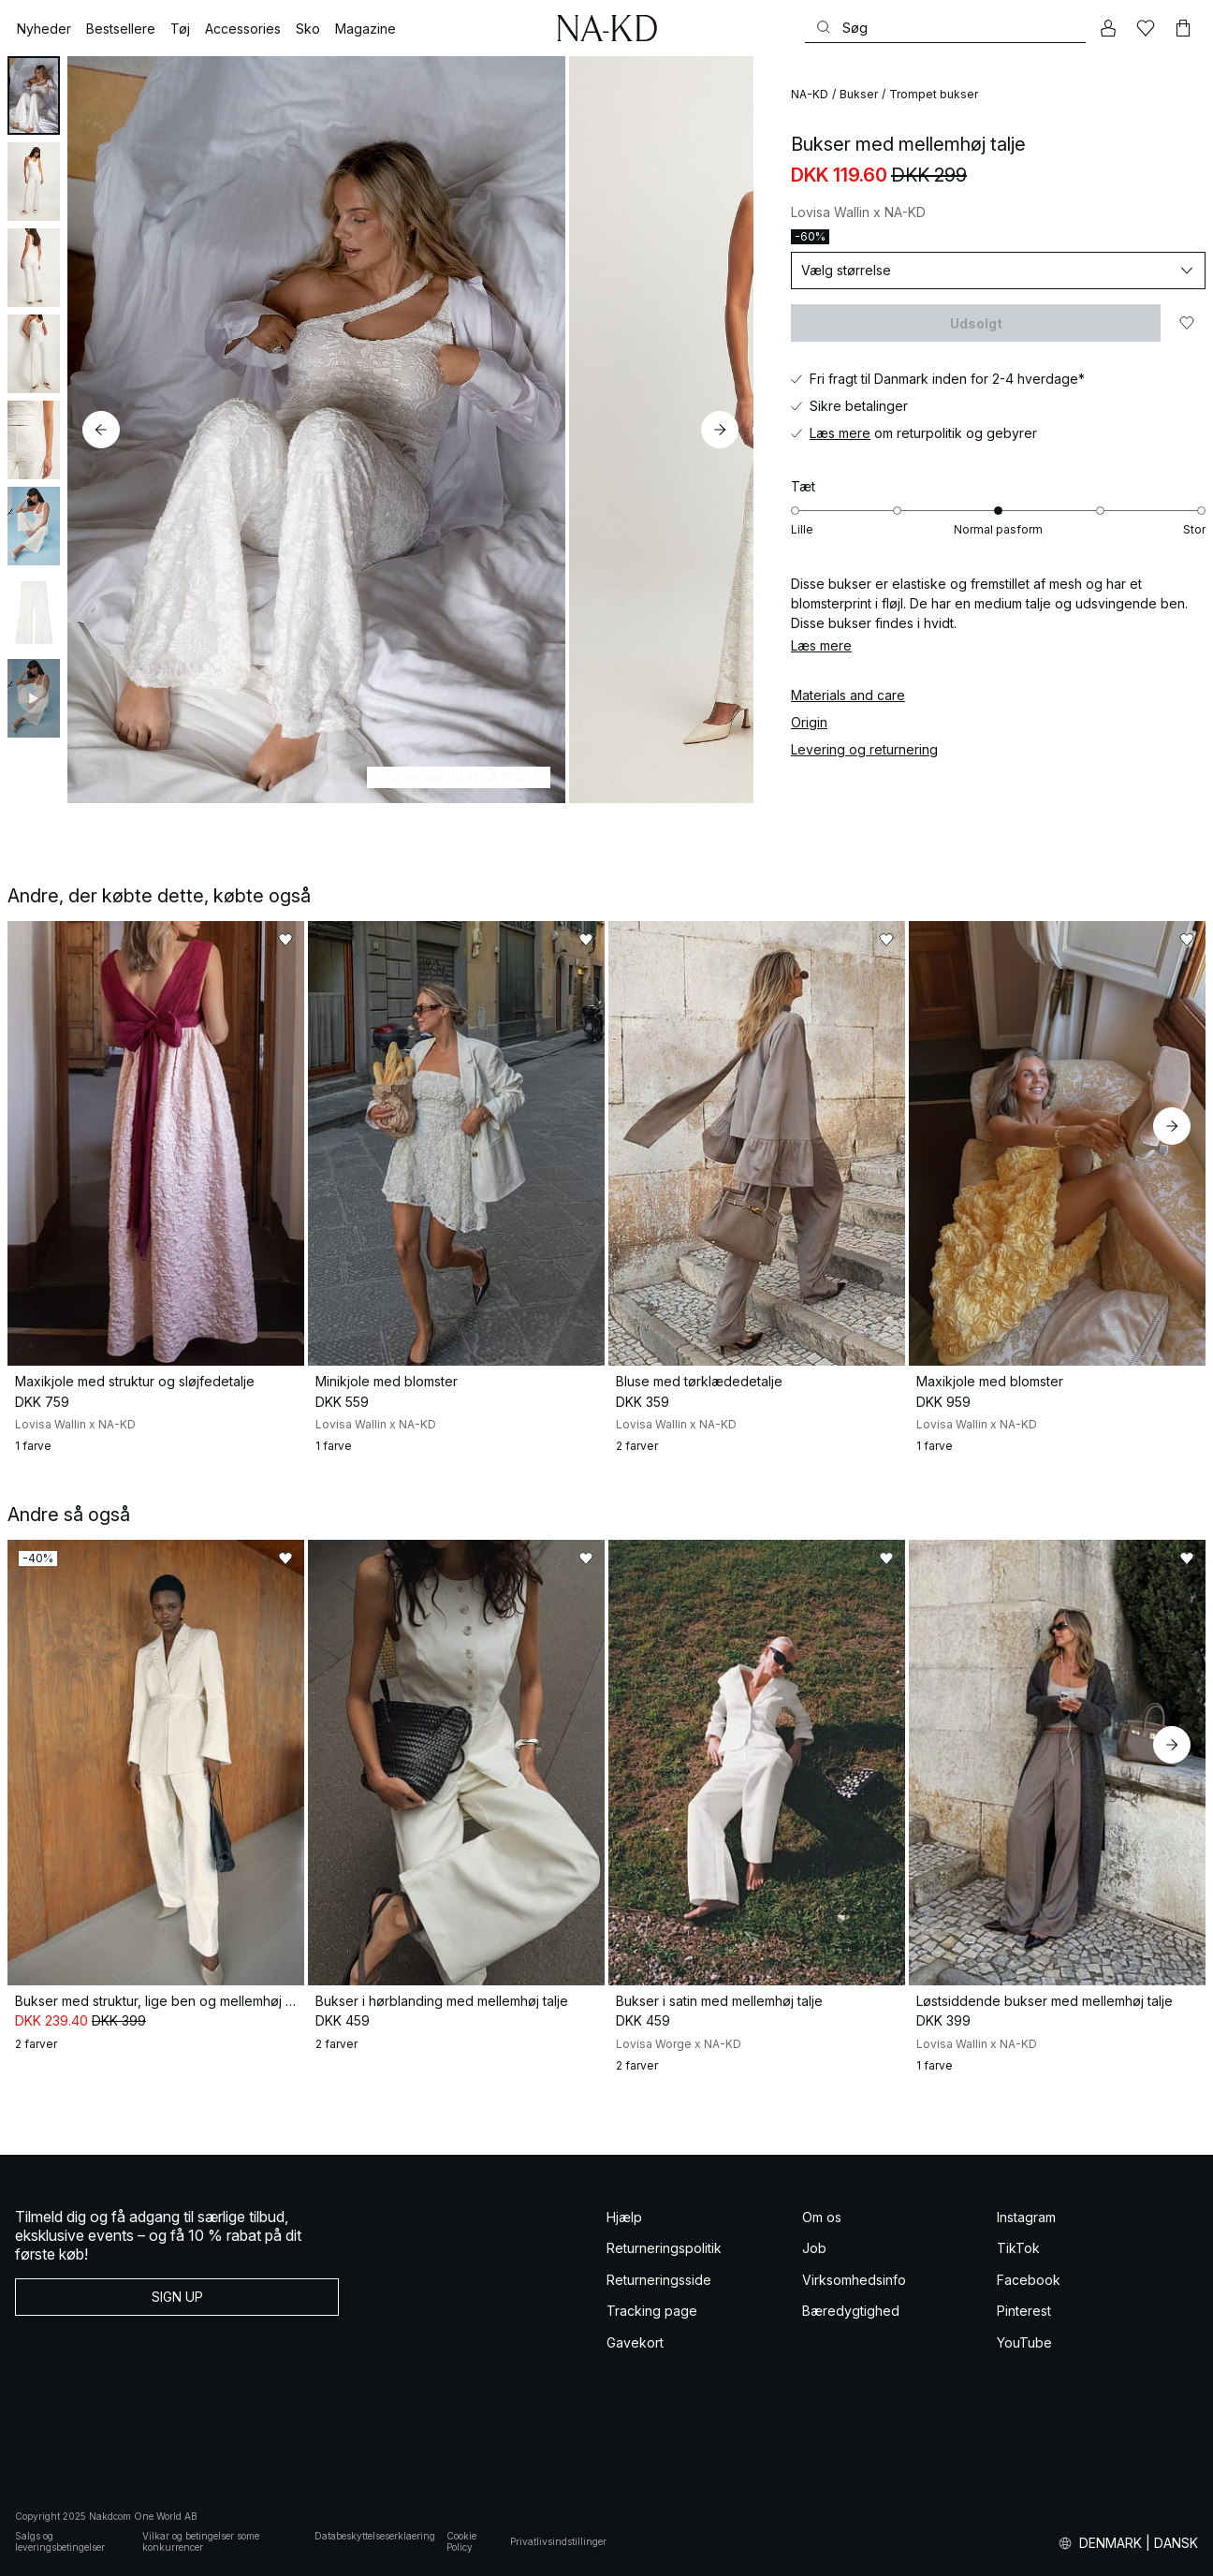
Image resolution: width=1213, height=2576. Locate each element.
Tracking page (651, 2311)
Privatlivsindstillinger (558, 2541)
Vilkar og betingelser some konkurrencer (200, 2542)
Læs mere (840, 433)
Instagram (1026, 2217)
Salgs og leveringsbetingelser (60, 2542)
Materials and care (848, 695)
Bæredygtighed (850, 2311)
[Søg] (945, 27)
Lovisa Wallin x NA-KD (858, 212)
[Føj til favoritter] (1187, 323)
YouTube (1024, 2342)
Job (814, 2248)
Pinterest (1024, 2311)
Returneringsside (658, 2280)
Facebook (1028, 2280)
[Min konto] (1108, 28)
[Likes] (1146, 28)
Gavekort (635, 2342)
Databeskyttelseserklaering (374, 2535)
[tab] (33, 95)
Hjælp (624, 2217)
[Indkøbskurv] (1183, 28)
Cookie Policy (461, 2542)
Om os (821, 2217)
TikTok (1018, 2248)
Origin (809, 722)
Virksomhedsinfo (854, 2280)
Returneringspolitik (664, 2248)
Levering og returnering (864, 749)
